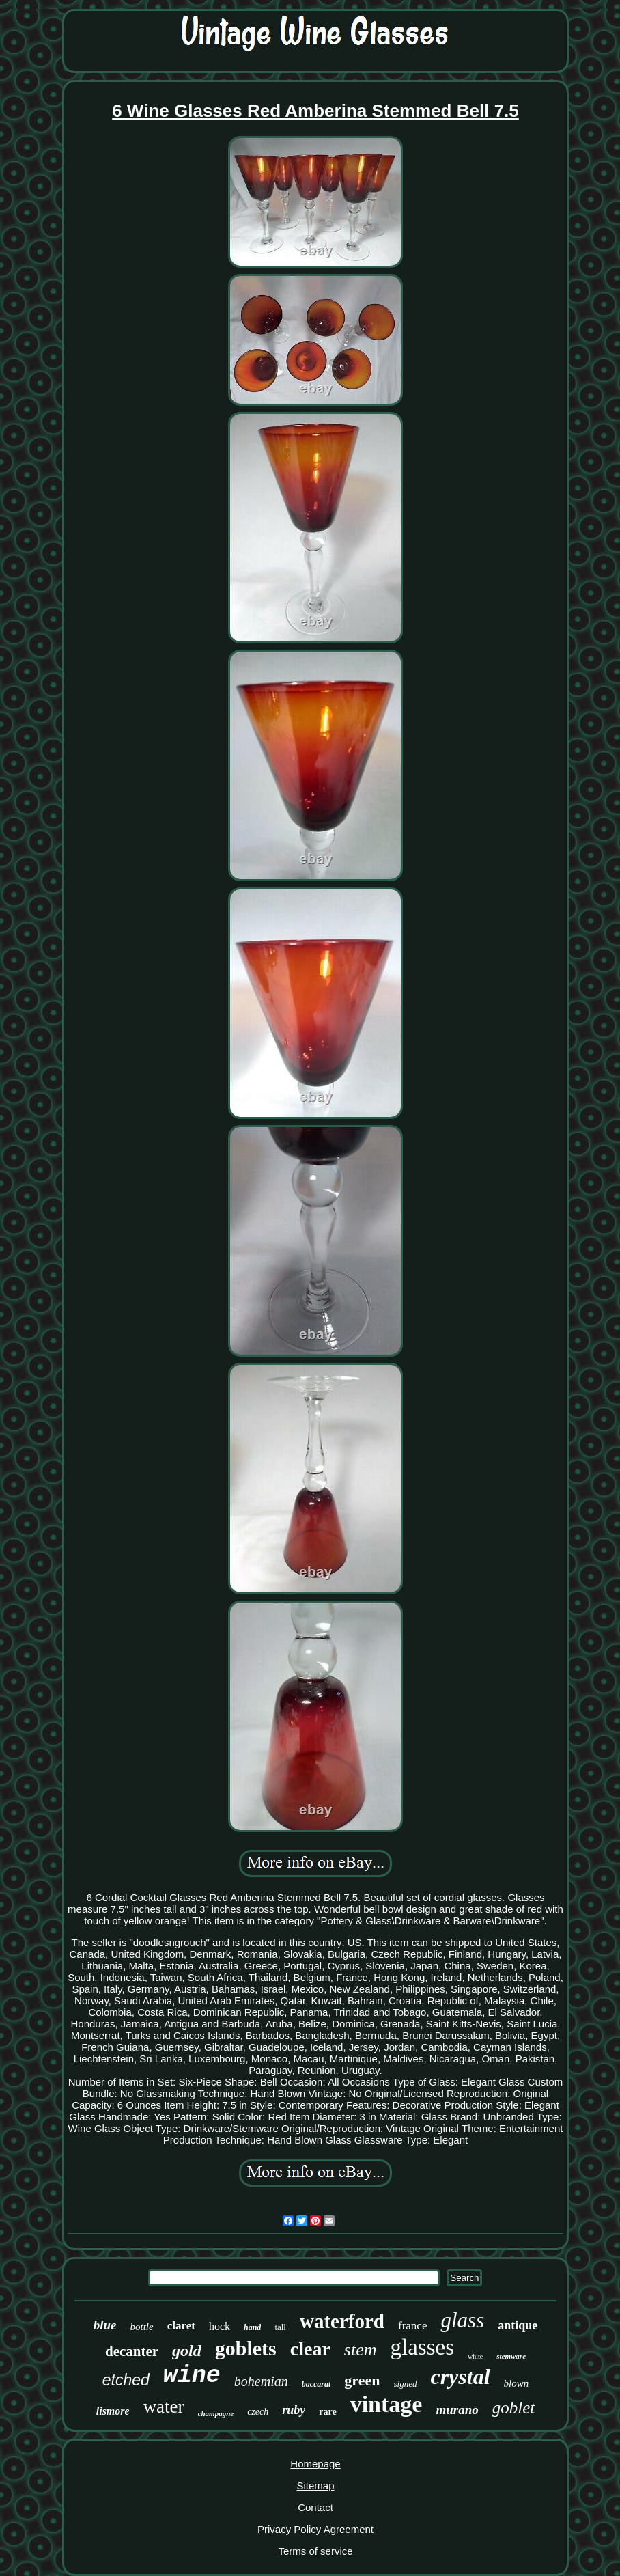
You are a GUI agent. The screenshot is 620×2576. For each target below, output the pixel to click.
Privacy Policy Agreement (315, 2529)
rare (327, 2412)
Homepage (315, 2463)
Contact (315, 2507)
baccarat (316, 2384)
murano (457, 2409)
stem (360, 2349)
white (475, 2356)
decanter (131, 2351)
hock (219, 2326)
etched (126, 2380)
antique (517, 2325)
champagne (216, 2413)
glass (462, 2320)
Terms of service (315, 2551)
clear (310, 2348)
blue (105, 2325)
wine (192, 2376)
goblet (513, 2407)
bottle (142, 2326)
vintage (386, 2404)
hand (252, 2327)
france (412, 2325)
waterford (342, 2321)
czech (257, 2412)
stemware (511, 2356)
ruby (293, 2410)
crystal (460, 2376)
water (163, 2406)
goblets (246, 2348)
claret (181, 2325)
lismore (113, 2411)
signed (405, 2384)
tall (280, 2327)
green (362, 2380)
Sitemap (315, 2485)
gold (186, 2350)
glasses (423, 2347)
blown (516, 2383)
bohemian (261, 2381)
